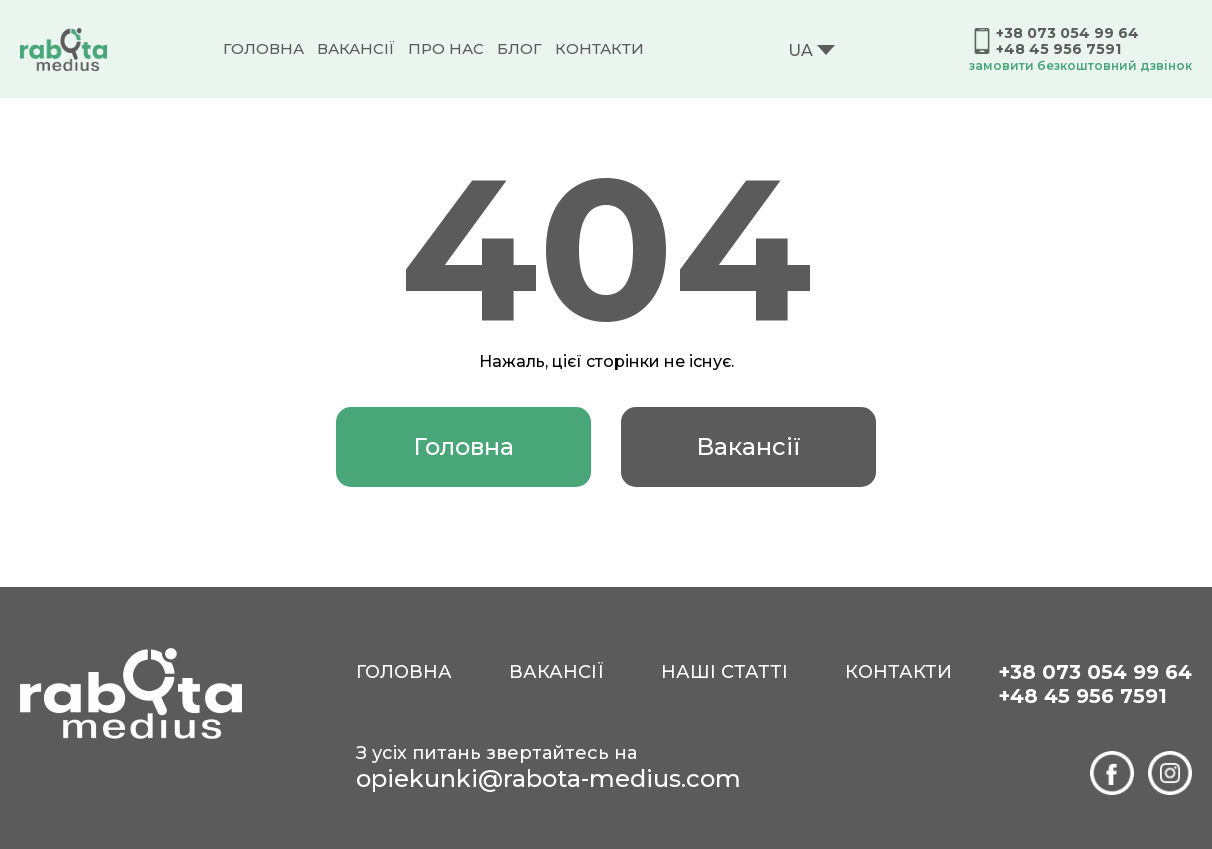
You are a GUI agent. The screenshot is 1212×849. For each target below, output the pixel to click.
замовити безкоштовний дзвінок (1080, 65)
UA (800, 51)
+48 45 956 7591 (1058, 49)
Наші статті (724, 672)
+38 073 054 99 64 (1067, 33)
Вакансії (356, 48)
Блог (519, 48)
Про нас (446, 48)
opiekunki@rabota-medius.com (548, 778)
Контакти (599, 48)
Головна (263, 48)
